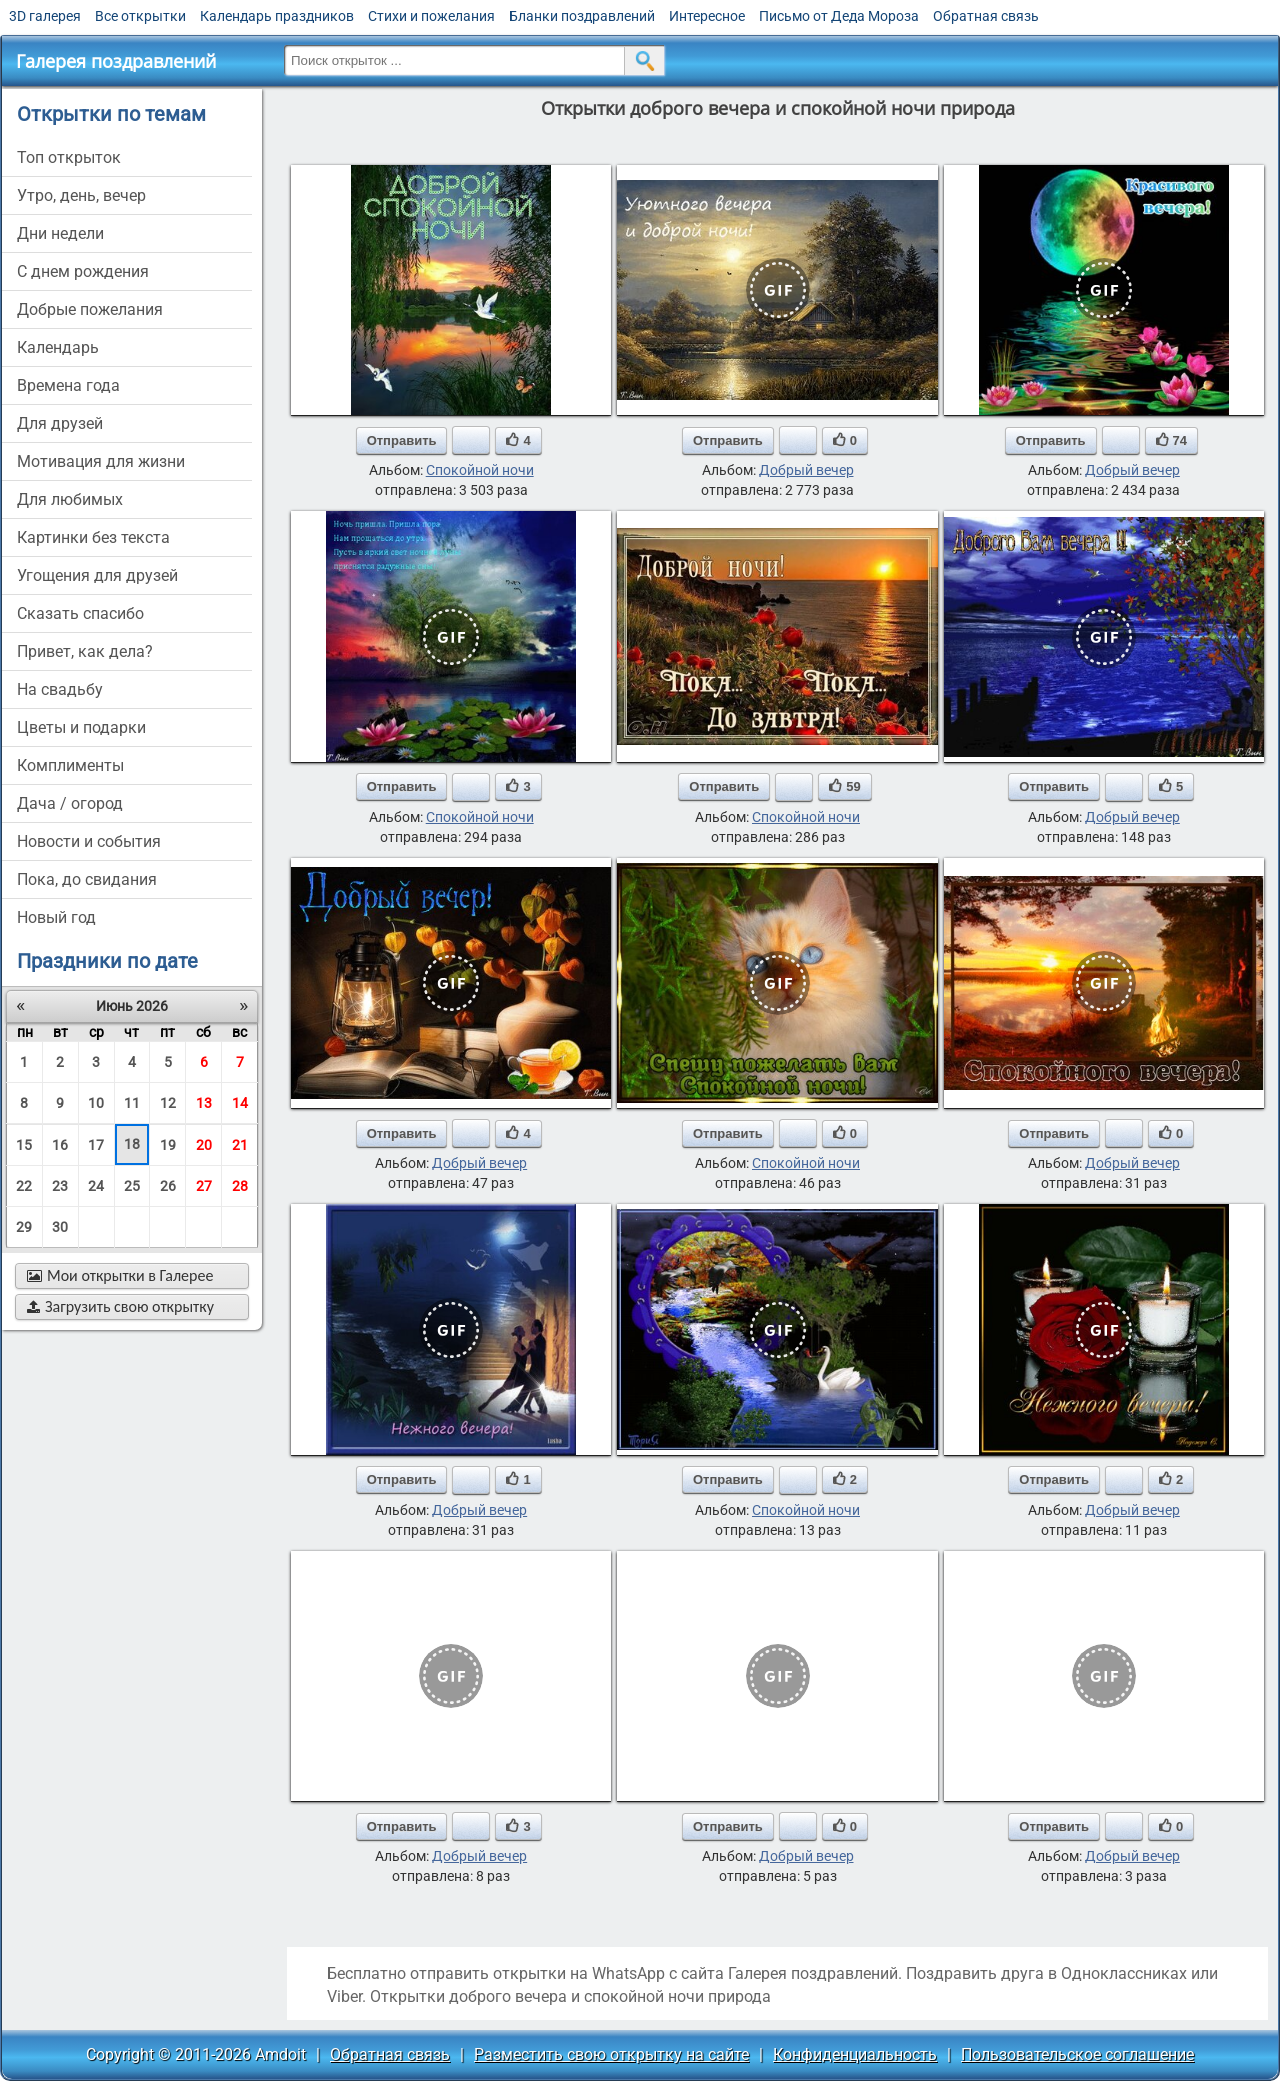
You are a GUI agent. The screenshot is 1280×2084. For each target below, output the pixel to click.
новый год (56, 917)
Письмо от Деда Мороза (839, 16)
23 (60, 1186)
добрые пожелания (90, 309)
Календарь (58, 347)
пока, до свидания (87, 879)
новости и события (89, 841)
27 (204, 1186)
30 (60, 1227)
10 (96, 1103)
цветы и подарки (81, 727)
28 (240, 1186)
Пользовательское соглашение (1077, 2054)
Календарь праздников (277, 16)
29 (24, 1227)
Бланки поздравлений (582, 16)
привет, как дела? (85, 651)
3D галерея (45, 16)
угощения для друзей (97, 575)
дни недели (60, 233)
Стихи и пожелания (431, 16)
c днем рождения (83, 271)
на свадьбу (60, 689)
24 (96, 1186)
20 (204, 1145)
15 (24, 1145)
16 (60, 1145)
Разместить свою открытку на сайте (611, 2054)
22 (24, 1186)
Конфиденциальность (855, 2054)
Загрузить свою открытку (120, 1306)
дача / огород (70, 803)
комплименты (70, 765)
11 (132, 1103)
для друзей (60, 423)
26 (168, 1186)
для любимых (70, 499)
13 (204, 1103)
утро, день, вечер (81, 195)
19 (168, 1145)
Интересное (707, 16)
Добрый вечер (806, 470)
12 (168, 1103)
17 (96, 1145)
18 (132, 1144)
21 (240, 1145)
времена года (68, 385)
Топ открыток (69, 157)
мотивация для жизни (101, 461)
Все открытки (140, 16)
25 (132, 1186)
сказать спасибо (80, 613)
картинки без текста (93, 537)
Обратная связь (986, 16)
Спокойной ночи (480, 470)
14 (240, 1103)
